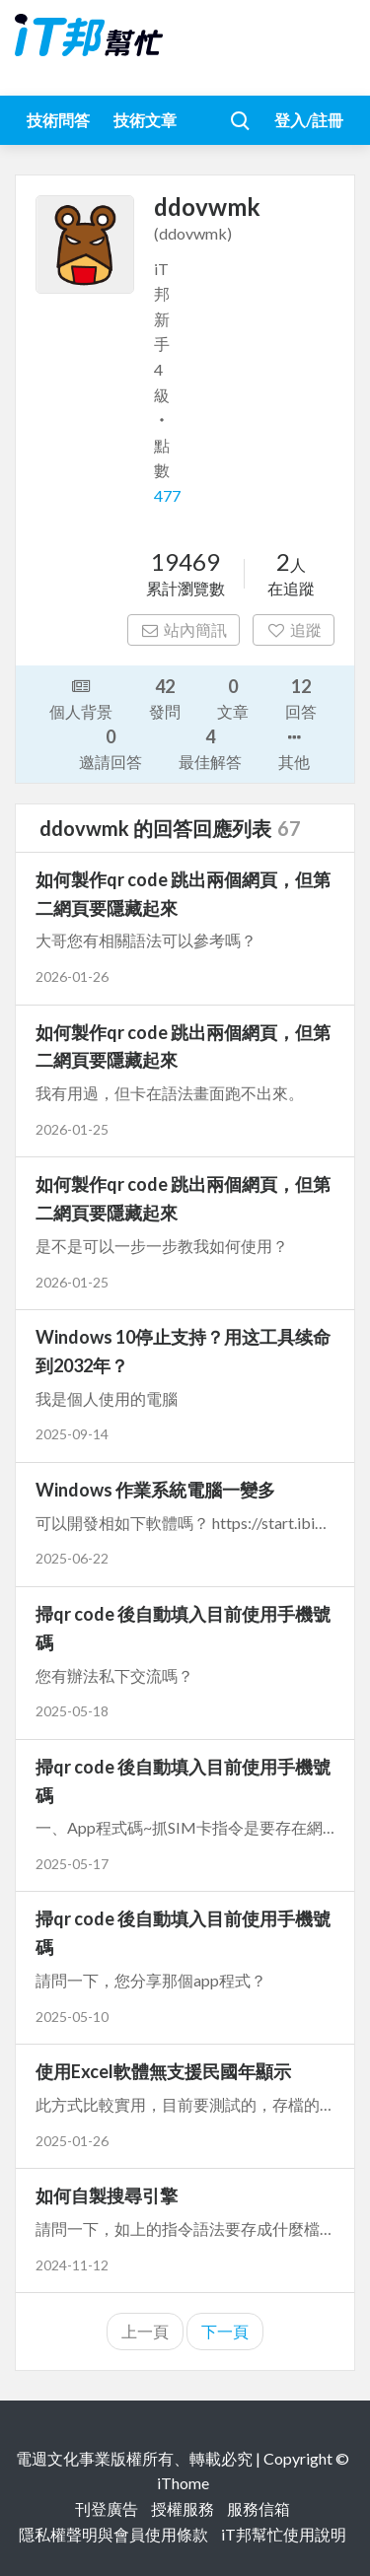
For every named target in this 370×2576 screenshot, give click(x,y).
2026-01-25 (72, 1129)
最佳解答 (210, 748)
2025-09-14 (72, 1434)
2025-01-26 (72, 2140)
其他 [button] (294, 748)
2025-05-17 (72, 1863)
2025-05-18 (72, 1711)
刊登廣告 (106, 2508)
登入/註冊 (308, 119)
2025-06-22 (72, 1558)
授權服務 (182, 2508)
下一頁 (225, 2331)
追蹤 (293, 629)
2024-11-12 (72, 2265)
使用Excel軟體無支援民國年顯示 (163, 2071)
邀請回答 (110, 748)
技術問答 (58, 119)
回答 (301, 697)
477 (167, 495)
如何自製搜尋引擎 (107, 2195)
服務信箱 (258, 2508)
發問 (165, 697)
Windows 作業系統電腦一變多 (155, 1489)
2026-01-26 (72, 976)
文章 (233, 697)
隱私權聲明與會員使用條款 (113, 2534)
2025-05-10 (72, 2016)
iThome (183, 2482)
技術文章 (145, 119)
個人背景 (80, 697)
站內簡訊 (184, 629)
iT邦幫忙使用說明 (283, 2534)
